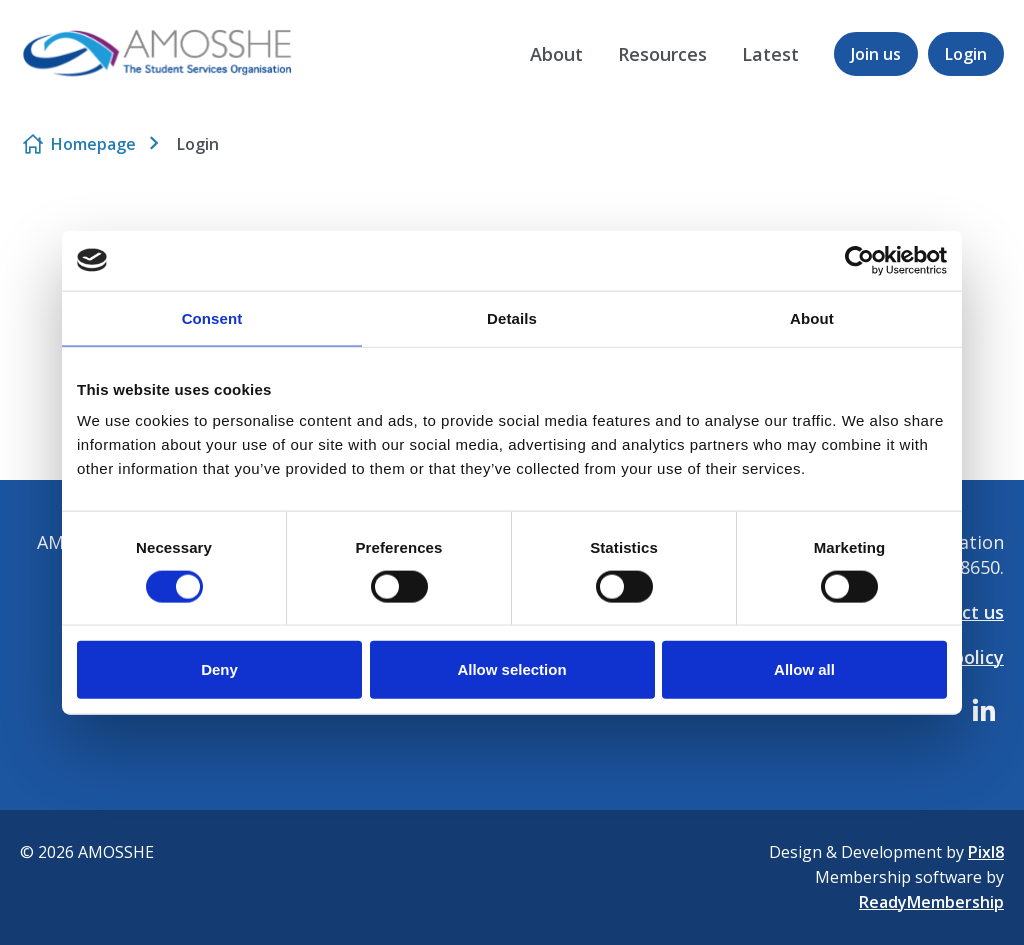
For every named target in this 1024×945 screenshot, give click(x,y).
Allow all (804, 669)
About (556, 54)
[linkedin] (984, 710)
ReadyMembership (931, 902)
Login (966, 54)
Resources (662, 54)
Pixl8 (986, 852)
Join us (876, 54)
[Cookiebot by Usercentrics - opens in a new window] (859, 260)
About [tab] (812, 317)
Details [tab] (512, 317)
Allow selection (511, 669)
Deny (219, 669)
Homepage (93, 144)
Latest (770, 54)
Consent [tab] (212, 317)
